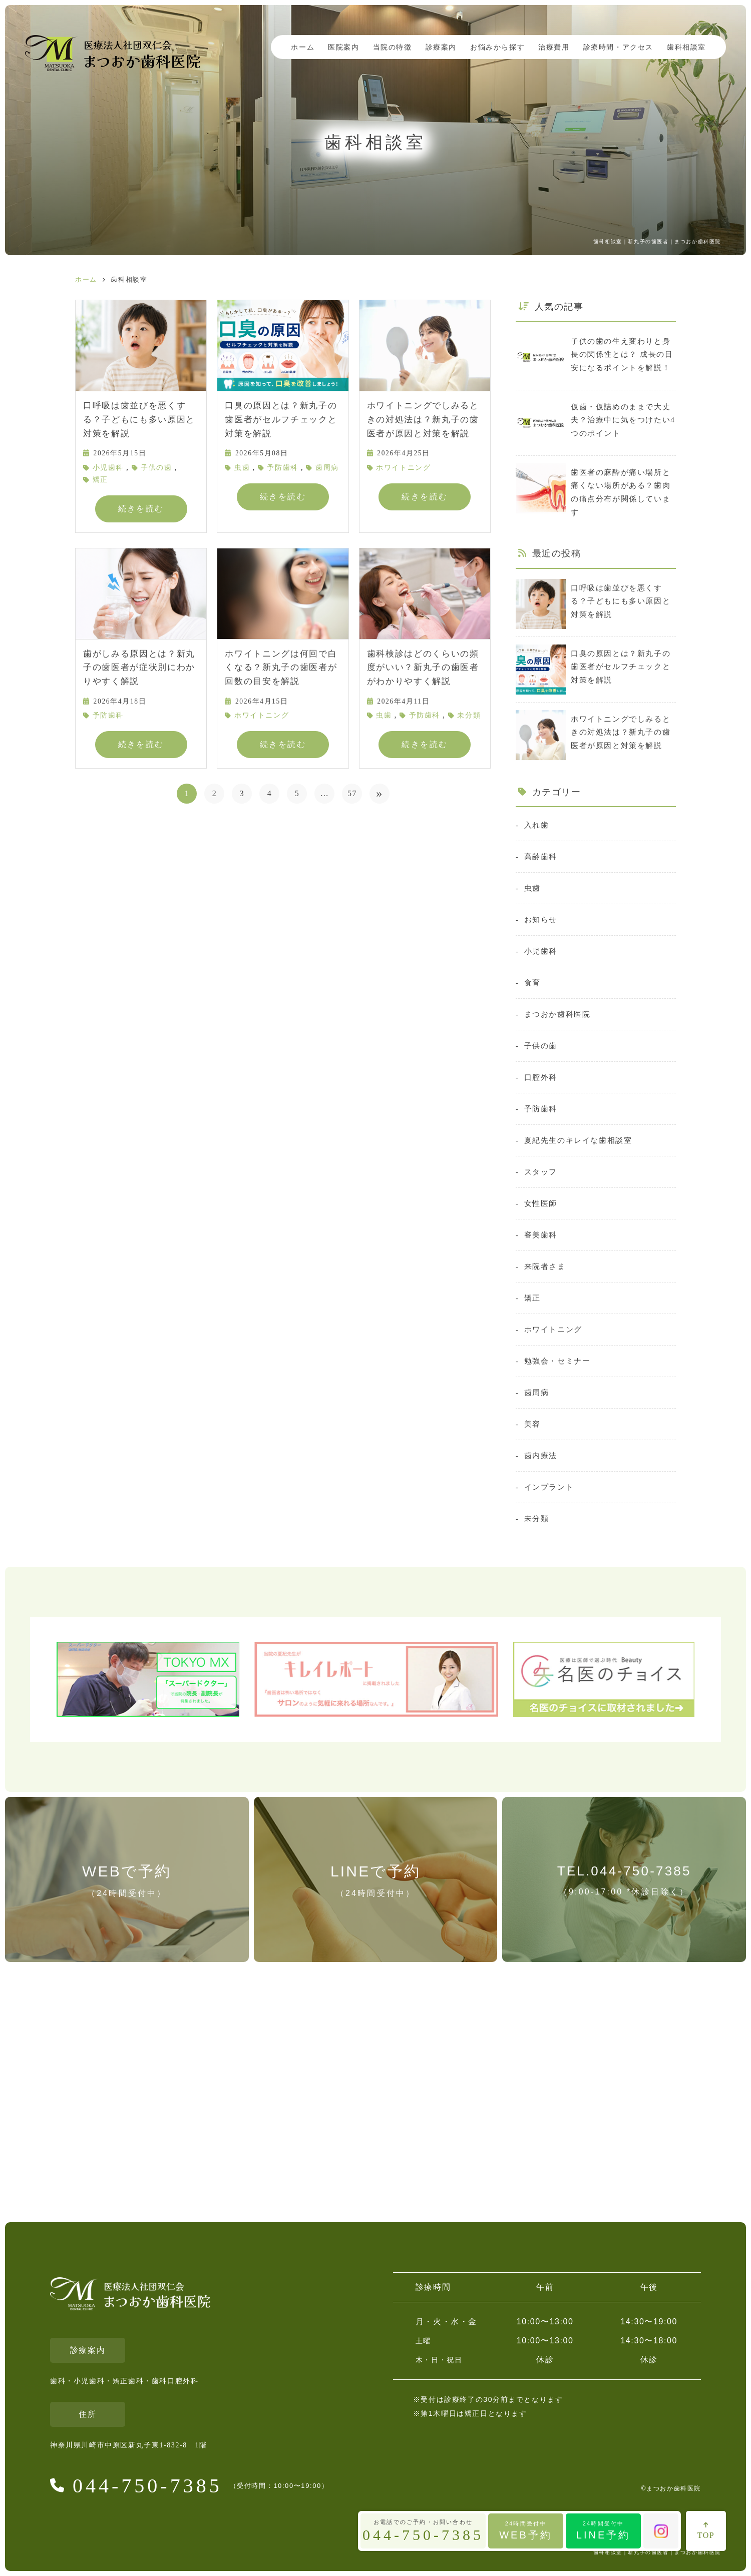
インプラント (549, 1487)
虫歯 (242, 467)
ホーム (302, 47)
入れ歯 (536, 825)
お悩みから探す (497, 47)
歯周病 (327, 467)
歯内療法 (540, 1455)
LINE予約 (603, 2530)
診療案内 (441, 47)
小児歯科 (108, 467)
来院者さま (545, 1266)
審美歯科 (540, 1234)
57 (352, 793)
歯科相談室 (686, 47)
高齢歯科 (540, 856)
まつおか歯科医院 (557, 1014)
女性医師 (540, 1203)
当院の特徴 (392, 47)
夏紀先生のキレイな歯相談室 (578, 1140)
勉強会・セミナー (557, 1361)
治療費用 (553, 47)
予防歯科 (282, 467)
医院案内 (343, 47)
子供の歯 (156, 467)
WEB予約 (525, 2530)
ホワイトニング (403, 467)
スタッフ (540, 1171)
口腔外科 (540, 1077)
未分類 (469, 715)
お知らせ (540, 919)
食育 (532, 982)
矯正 (100, 479)
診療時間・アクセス (618, 47)
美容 (532, 1424)
